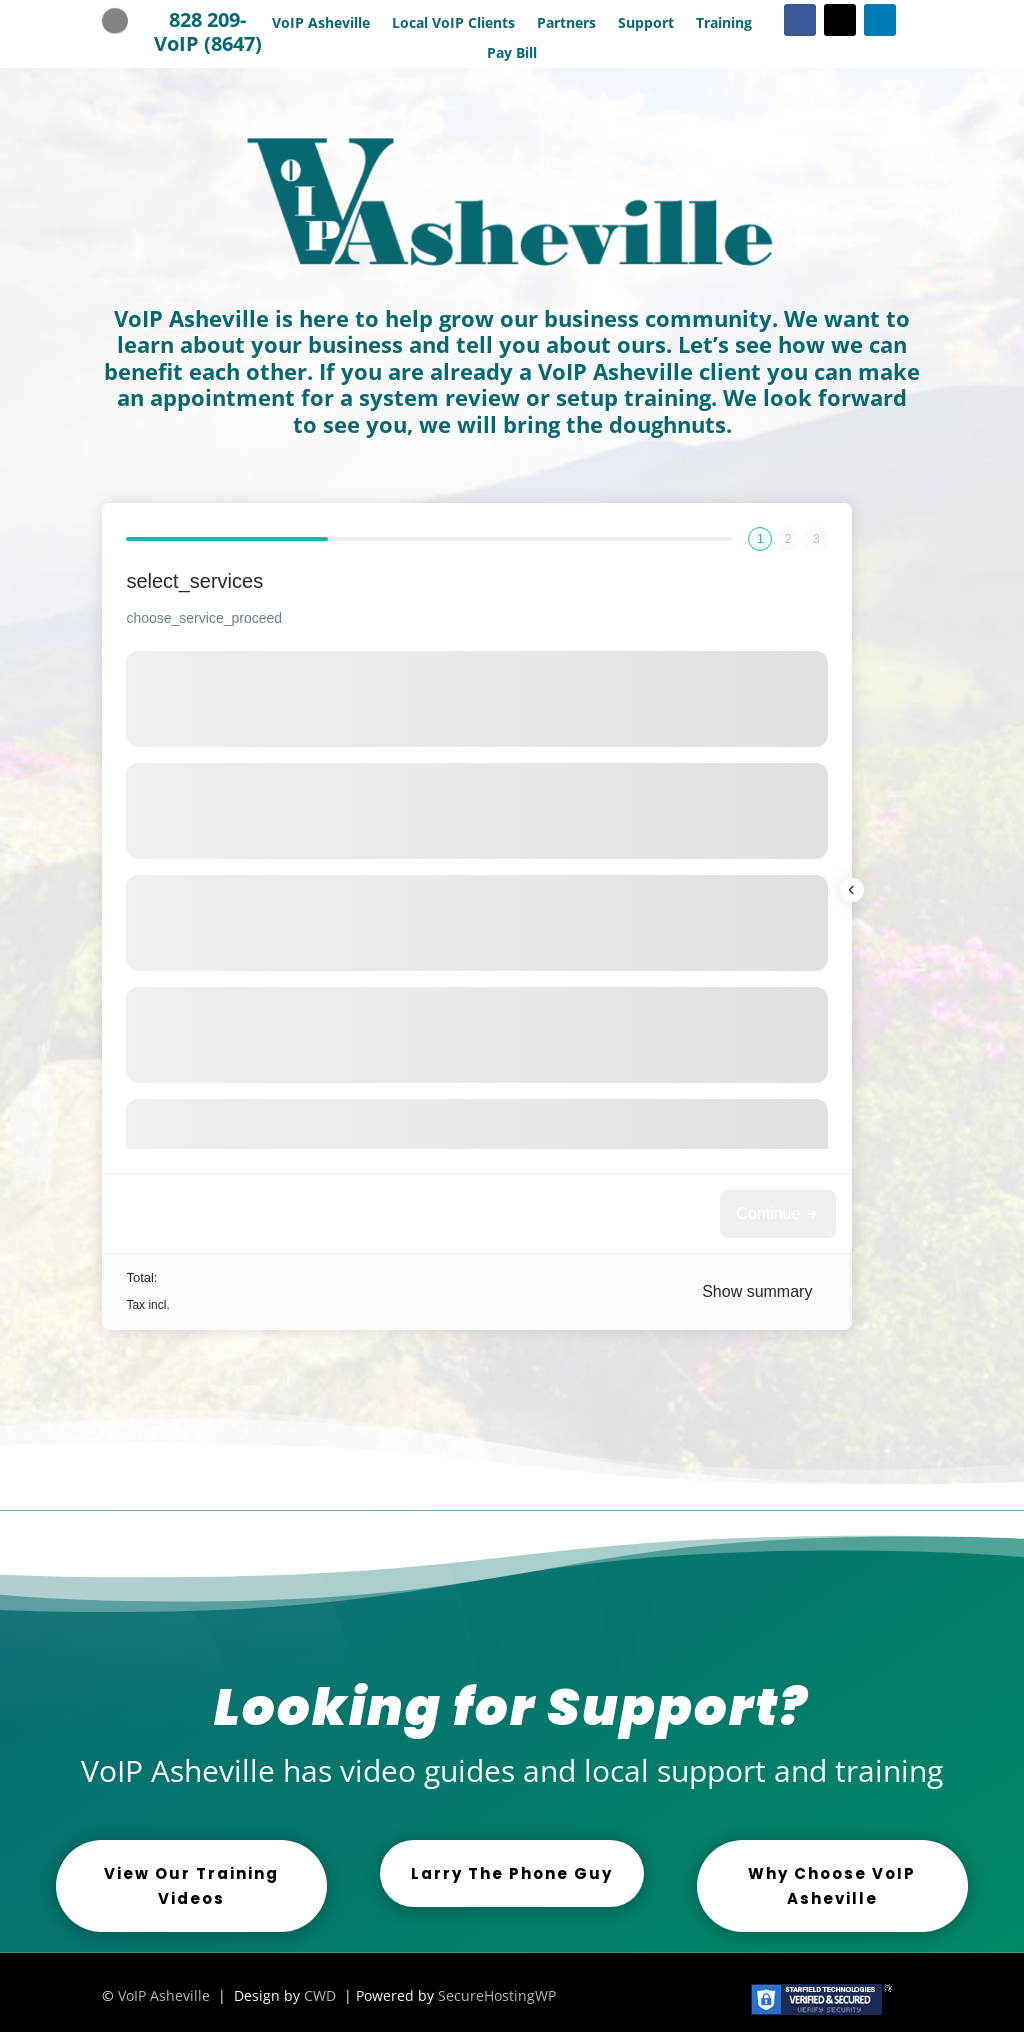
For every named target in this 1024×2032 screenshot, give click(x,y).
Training (724, 24)
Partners (566, 24)
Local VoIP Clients (453, 24)
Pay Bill (512, 54)
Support (646, 24)
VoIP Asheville (321, 24)
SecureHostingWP (497, 1995)
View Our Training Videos (191, 1886)
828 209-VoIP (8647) (208, 31)
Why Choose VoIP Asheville (832, 1886)
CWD (320, 1995)
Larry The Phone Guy (512, 1873)
